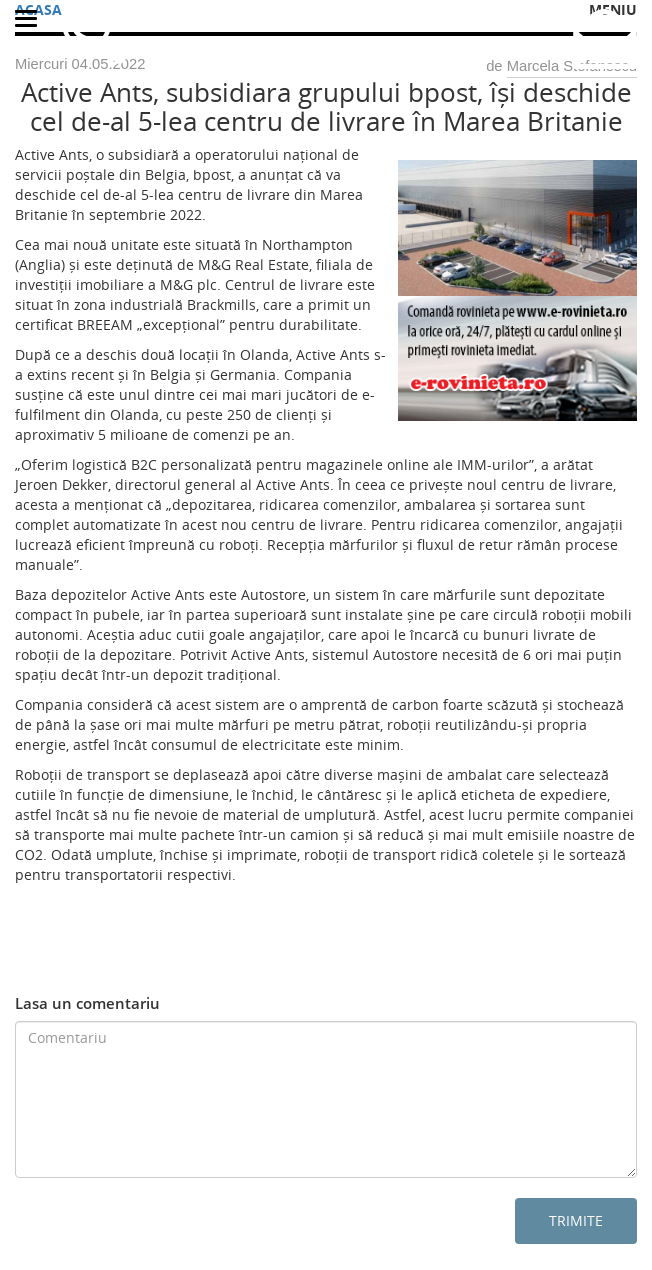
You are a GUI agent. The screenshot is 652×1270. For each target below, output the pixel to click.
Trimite (576, 1220)
